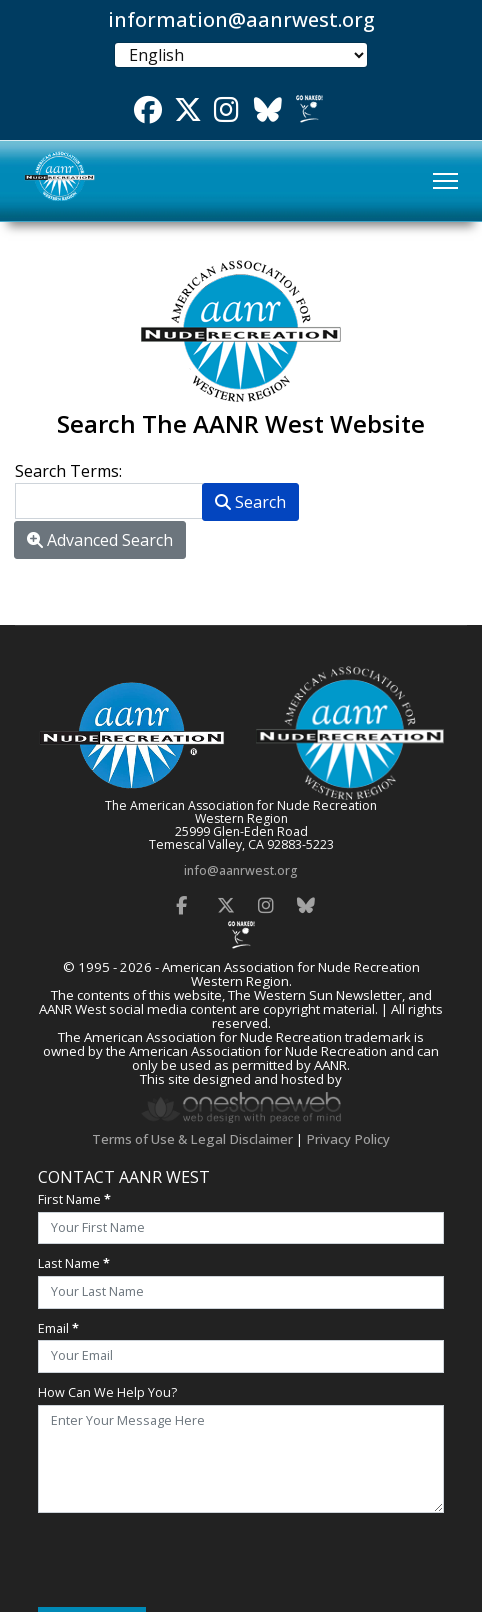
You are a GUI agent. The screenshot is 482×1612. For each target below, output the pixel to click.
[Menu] (445, 181)
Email (58, 1328)
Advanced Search (100, 540)
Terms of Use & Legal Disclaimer (192, 1139)
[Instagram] (266, 900)
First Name (74, 1199)
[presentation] (190, 1560)
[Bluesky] (306, 900)
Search (250, 502)
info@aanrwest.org (241, 870)
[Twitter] (226, 900)
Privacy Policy (348, 1139)
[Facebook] (181, 900)
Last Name (74, 1263)
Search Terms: (68, 471)
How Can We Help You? (107, 1392)
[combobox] (109, 501)
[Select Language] (240, 55)
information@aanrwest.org (241, 19)
